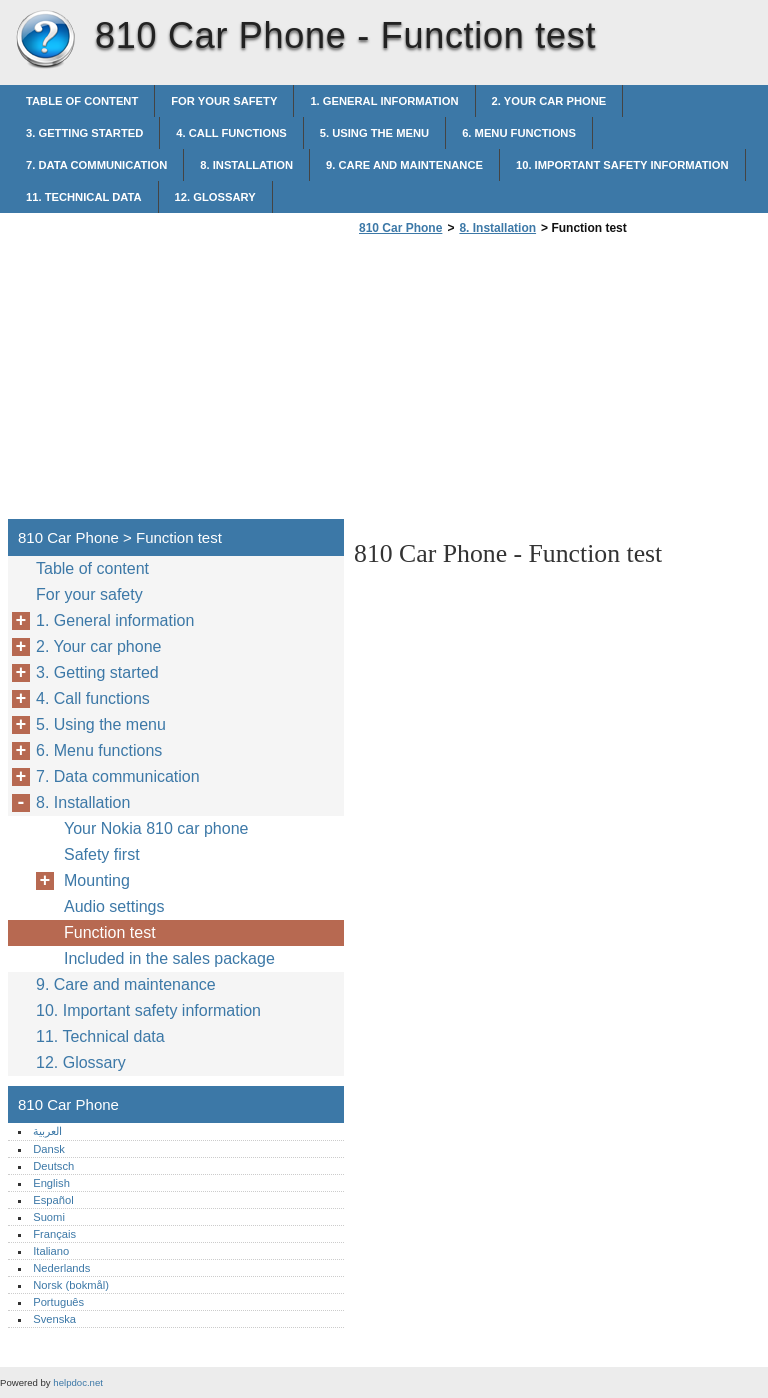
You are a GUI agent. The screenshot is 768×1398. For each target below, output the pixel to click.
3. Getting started (84, 133)
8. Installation (246, 165)
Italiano (51, 1251)
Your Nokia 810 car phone (156, 828)
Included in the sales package (169, 958)
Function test (110, 932)
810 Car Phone (45, 40)
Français (54, 1234)
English (51, 1183)
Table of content (82, 101)
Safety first (102, 854)
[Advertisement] (522, 383)
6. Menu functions (519, 133)
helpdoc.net (78, 1382)
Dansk (49, 1149)
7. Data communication (96, 165)
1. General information (384, 101)
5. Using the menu (374, 133)
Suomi (49, 1217)
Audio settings (114, 906)
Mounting (97, 880)
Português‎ (58, 1302)
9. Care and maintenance (404, 165)
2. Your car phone (549, 101)
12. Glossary (215, 197)
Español (53, 1200)
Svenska (54, 1319)
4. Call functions (231, 133)
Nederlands (61, 1268)
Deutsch (53, 1166)
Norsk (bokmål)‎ (71, 1285)
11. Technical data (84, 197)
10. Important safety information (622, 165)
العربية (47, 1131)
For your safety (224, 101)
